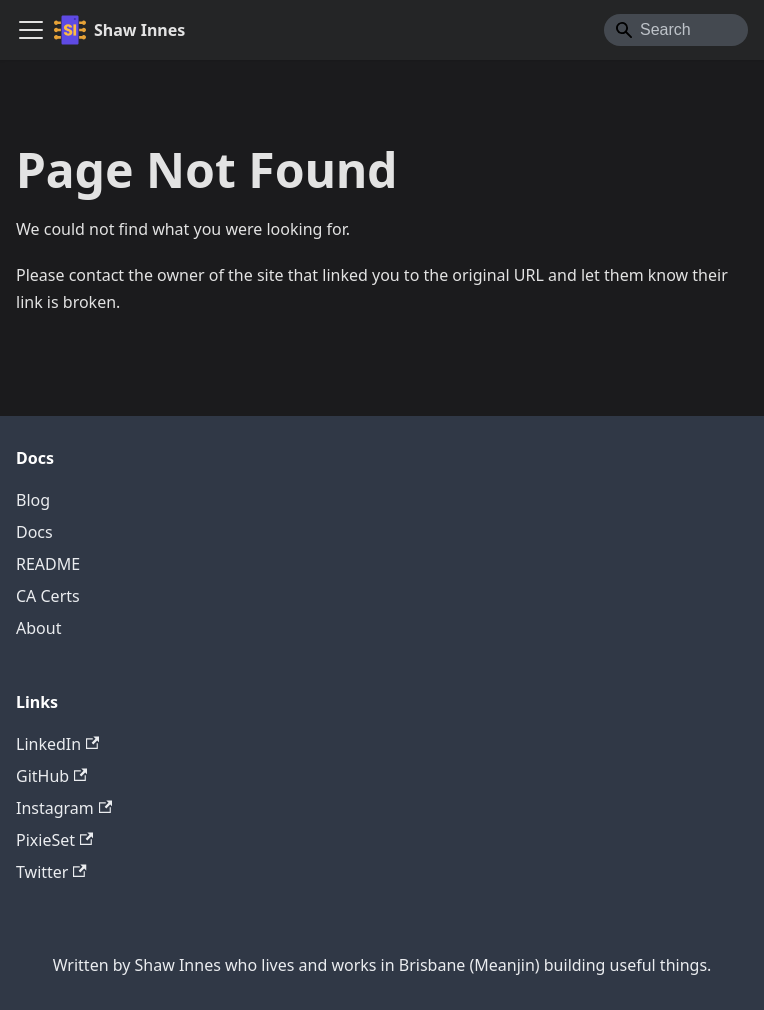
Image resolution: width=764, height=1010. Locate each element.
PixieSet (54, 840)
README (48, 564)
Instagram (64, 808)
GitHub (51, 776)
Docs (34, 532)
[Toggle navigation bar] (31, 30)
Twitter (51, 872)
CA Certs (48, 596)
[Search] (676, 30)
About (38, 628)
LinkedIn (57, 744)
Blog (33, 500)
